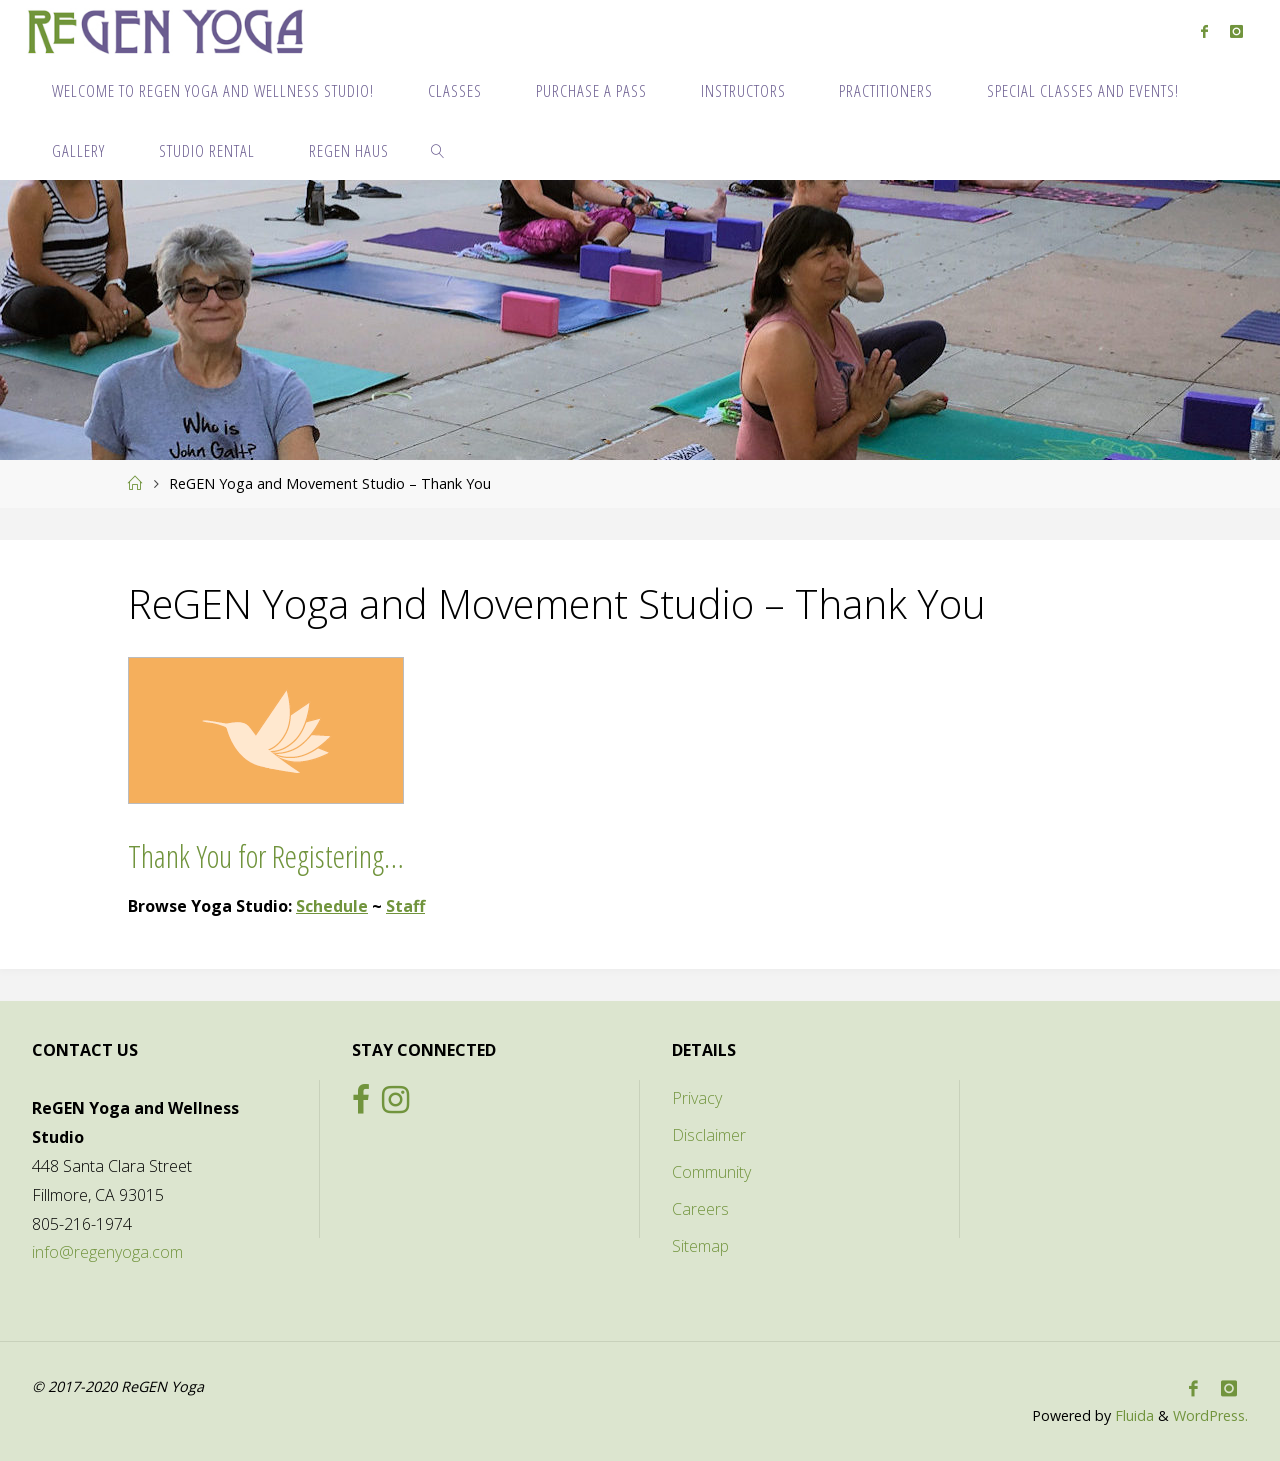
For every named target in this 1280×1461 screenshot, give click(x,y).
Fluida (1132, 1415)
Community (711, 1172)
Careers (700, 1209)
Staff (405, 906)
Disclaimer (709, 1135)
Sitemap (700, 1246)
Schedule (332, 906)
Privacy (697, 1098)
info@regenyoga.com (107, 1252)
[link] (438, 150)
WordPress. (1210, 1415)
